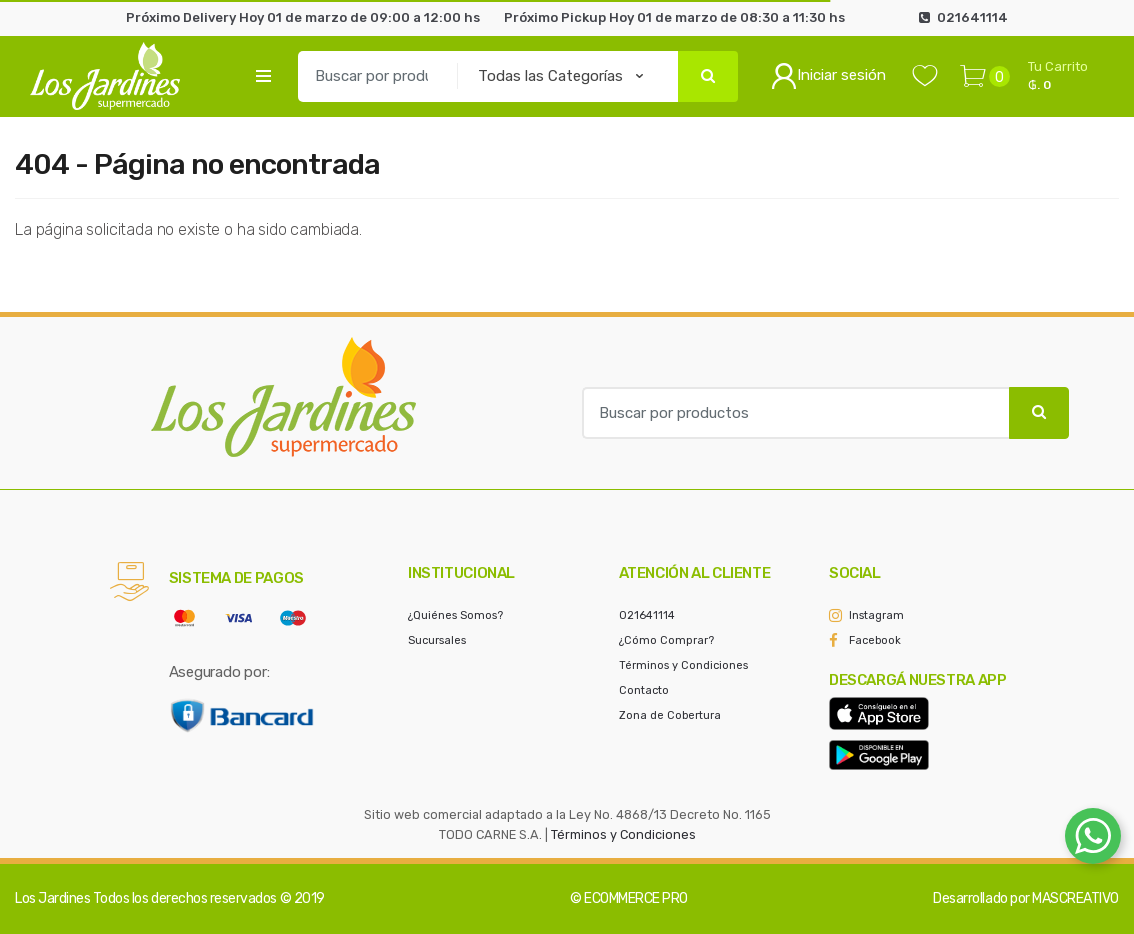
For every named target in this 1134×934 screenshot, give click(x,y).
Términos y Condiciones (683, 665)
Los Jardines (52, 898)
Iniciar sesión (828, 76)
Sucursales (437, 640)
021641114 (647, 615)
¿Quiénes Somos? (455, 615)
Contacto (644, 690)
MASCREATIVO (1075, 898)
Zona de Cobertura (670, 715)
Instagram (876, 615)
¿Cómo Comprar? (666, 640)
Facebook (875, 640)
